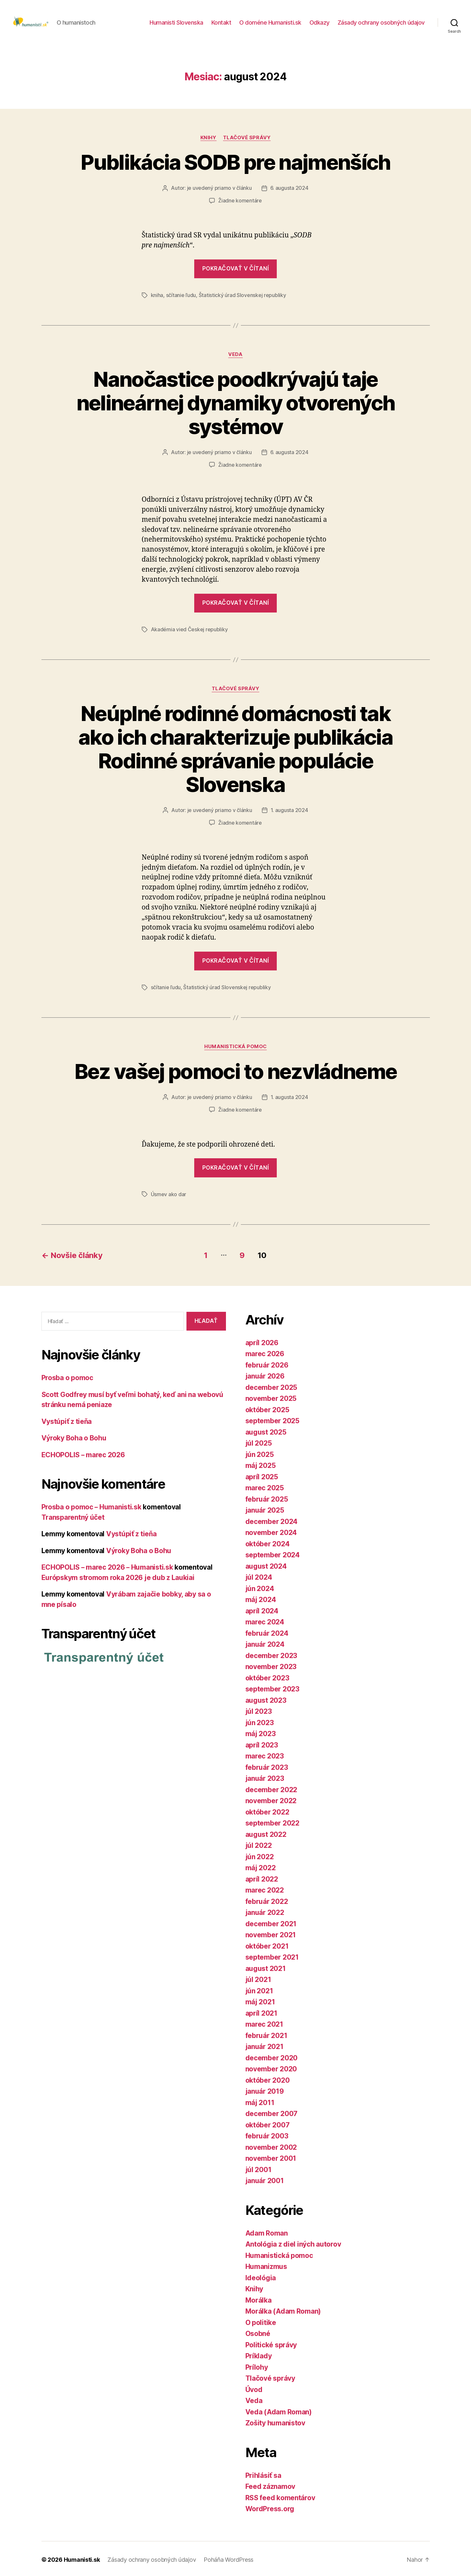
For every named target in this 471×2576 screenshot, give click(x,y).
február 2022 (266, 1899)
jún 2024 (259, 1587)
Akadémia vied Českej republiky (189, 630)
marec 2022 (264, 1888)
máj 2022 (260, 1866)
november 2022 (271, 1799)
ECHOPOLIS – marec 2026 (83, 1453)
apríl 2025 (261, 1475)
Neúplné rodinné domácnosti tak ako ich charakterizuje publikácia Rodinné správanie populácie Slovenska (235, 749)
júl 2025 (258, 1441)
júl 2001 (258, 2168)
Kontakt (221, 23)
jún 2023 (259, 1721)
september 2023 (272, 1687)
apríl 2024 (261, 1609)
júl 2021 (258, 1978)
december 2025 (271, 1385)
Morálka (258, 2298)
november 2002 (271, 2145)
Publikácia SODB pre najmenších (235, 164)
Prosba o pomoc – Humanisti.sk (91, 1505)
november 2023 (271, 1665)
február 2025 (266, 1497)
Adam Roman (266, 2231)
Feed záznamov (270, 2485)
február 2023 (266, 1765)
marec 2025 (264, 1486)
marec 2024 (264, 1620)
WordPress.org (270, 2507)
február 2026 (266, 1363)
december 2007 (271, 2112)
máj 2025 (260, 1464)
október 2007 (267, 2123)
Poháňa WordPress (228, 2557)
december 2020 (271, 2056)
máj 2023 (260, 1732)
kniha (157, 296)
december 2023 (271, 1654)
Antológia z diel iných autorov (293, 2242)
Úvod (254, 2388)
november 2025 (271, 1397)
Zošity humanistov (275, 2421)
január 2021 (264, 2045)
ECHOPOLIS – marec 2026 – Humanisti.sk (107, 1566)
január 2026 (265, 1374)
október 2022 (267, 1810)
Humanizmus (266, 2265)
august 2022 (265, 1832)
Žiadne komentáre (240, 202)
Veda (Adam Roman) (278, 2410)
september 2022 (272, 1821)
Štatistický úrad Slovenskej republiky (242, 296)
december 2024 (271, 1520)
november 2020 (271, 2067)
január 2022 (264, 1911)
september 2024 (272, 1553)
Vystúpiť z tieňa (66, 1420)
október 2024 (267, 1542)
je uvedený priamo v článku (219, 190)
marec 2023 (264, 1754)
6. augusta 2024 (289, 190)
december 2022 (271, 1788)
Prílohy (256, 2365)
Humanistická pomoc (235, 1046)
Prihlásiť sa (263, 2473)
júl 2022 (258, 1844)
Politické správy (271, 2343)
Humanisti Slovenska (176, 23)
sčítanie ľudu (181, 296)
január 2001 (264, 2179)
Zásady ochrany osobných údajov (381, 23)
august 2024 (266, 1564)
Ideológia (260, 2276)
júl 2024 (258, 1576)
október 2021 (267, 1944)
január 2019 (264, 2090)
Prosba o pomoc (67, 1376)
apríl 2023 (261, 1743)
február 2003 (266, 2134)
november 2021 (270, 1933)
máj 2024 (260, 1598)
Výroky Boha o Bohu (74, 1436)
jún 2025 (259, 1452)
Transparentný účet (73, 1516)
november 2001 (271, 2157)
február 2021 (266, 2034)
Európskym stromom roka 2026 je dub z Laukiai (118, 1576)
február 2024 (266, 1631)
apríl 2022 (261, 1877)
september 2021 (272, 1956)
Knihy (208, 140)
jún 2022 (259, 1855)
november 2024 (271, 1531)
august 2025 (265, 1430)
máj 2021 (260, 2000)
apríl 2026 (261, 1341)
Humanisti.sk (82, 2557)
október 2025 (267, 1408)
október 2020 (267, 2078)
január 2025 (264, 1509)
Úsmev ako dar (168, 1192)
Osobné (257, 2332)
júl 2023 (258, 1710)
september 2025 (272, 1419)
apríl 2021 (261, 2011)
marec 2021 (264, 2023)
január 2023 (264, 1777)
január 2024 (265, 1643)
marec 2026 (264, 1352)
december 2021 (271, 1922)
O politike (260, 2321)
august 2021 (265, 1967)
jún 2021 (259, 1989)
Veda (235, 356)
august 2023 (265, 1698)
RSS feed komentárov (280, 2496)
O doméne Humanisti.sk (270, 23)
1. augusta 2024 (289, 810)
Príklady (258, 2354)
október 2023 (267, 1676)
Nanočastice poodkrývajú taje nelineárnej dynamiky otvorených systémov (235, 404)
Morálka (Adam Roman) (283, 2310)
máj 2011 (260, 2101)
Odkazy (319, 23)
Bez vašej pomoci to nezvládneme (235, 1070)
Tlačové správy (247, 140)
